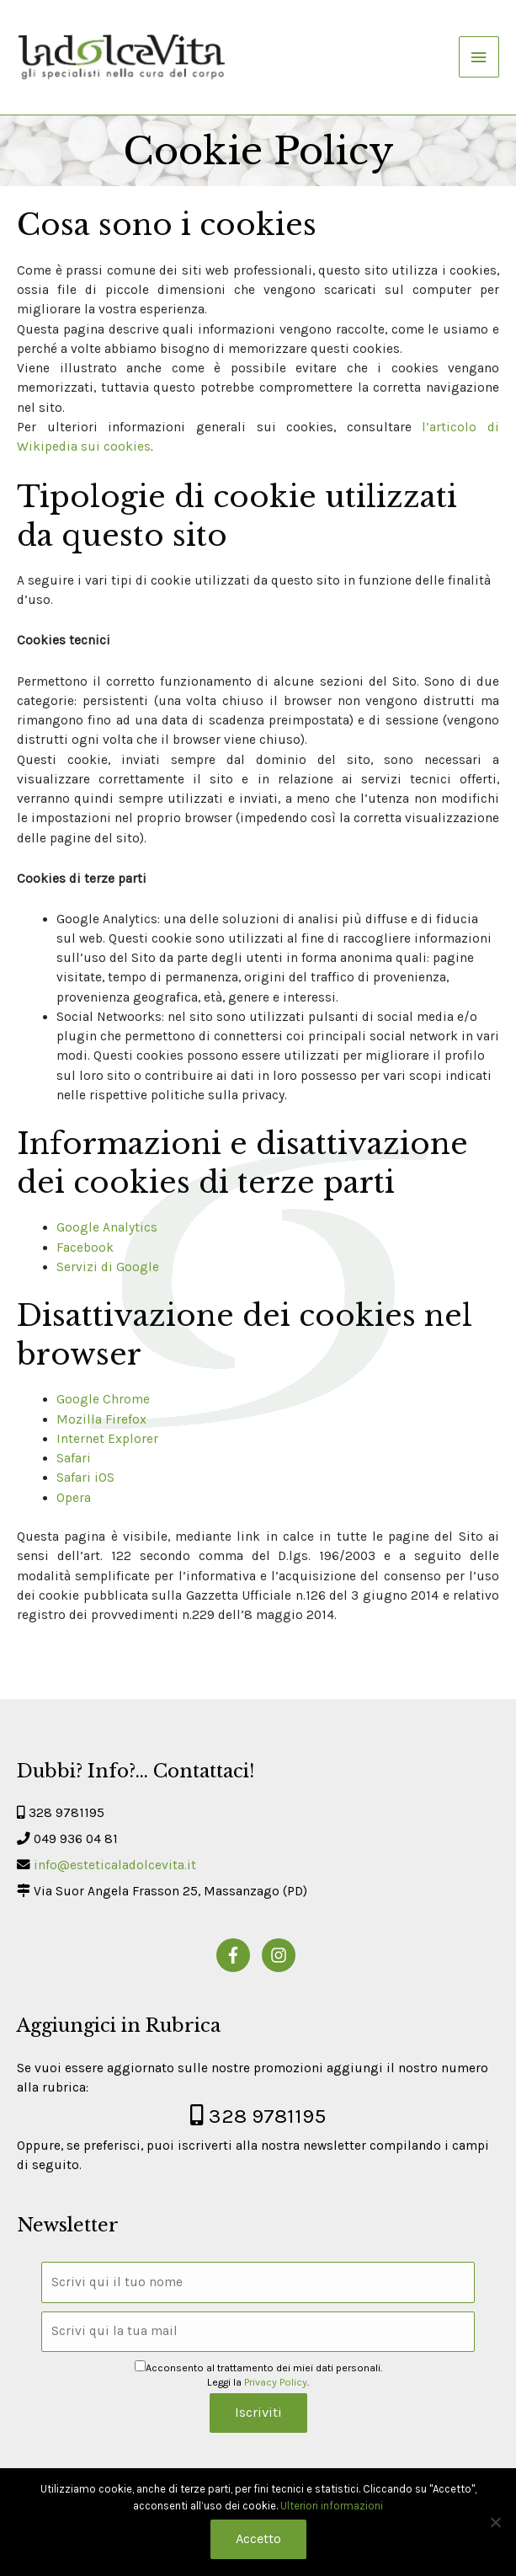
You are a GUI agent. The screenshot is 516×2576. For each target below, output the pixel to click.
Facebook (85, 1247)
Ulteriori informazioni (331, 2505)
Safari (73, 1458)
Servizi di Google (107, 1267)
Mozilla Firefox (101, 1419)
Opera (73, 1497)
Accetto (258, 2539)
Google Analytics (106, 1227)
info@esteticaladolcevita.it (115, 1865)
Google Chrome (103, 1399)
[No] (495, 2522)
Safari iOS (85, 1477)
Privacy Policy (275, 2382)
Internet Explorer (107, 1438)
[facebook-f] (237, 1955)
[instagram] (281, 1955)
